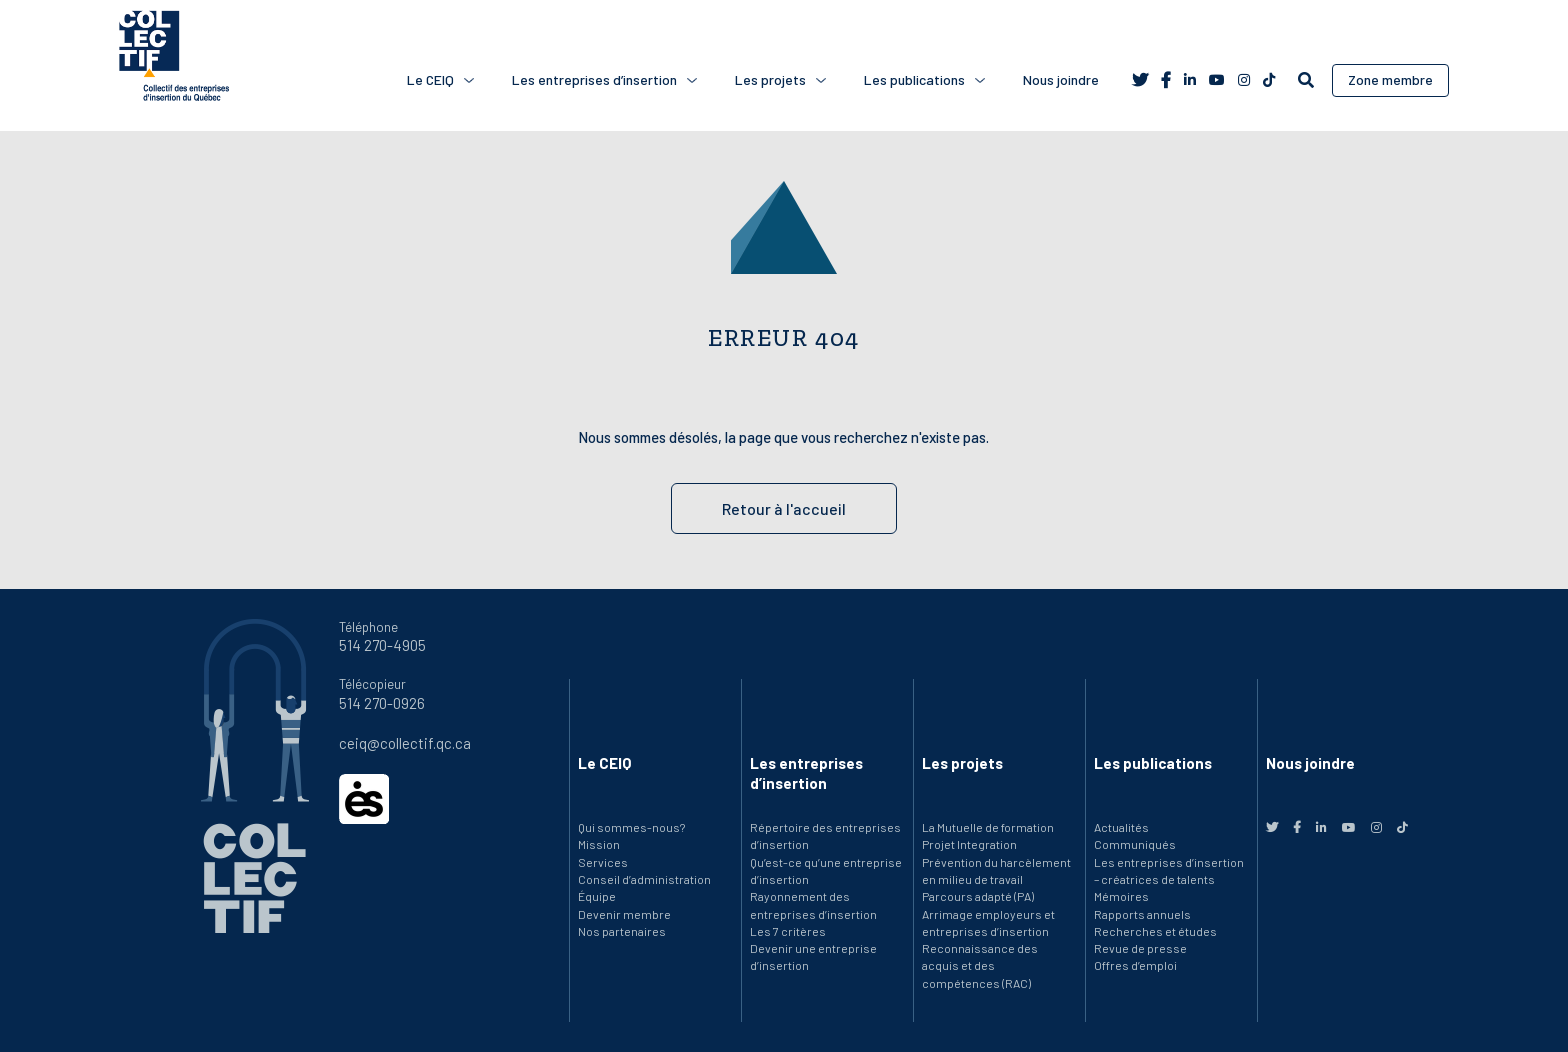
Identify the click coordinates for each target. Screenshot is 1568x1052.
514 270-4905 (382, 645)
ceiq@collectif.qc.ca (405, 743)
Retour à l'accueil (784, 508)
